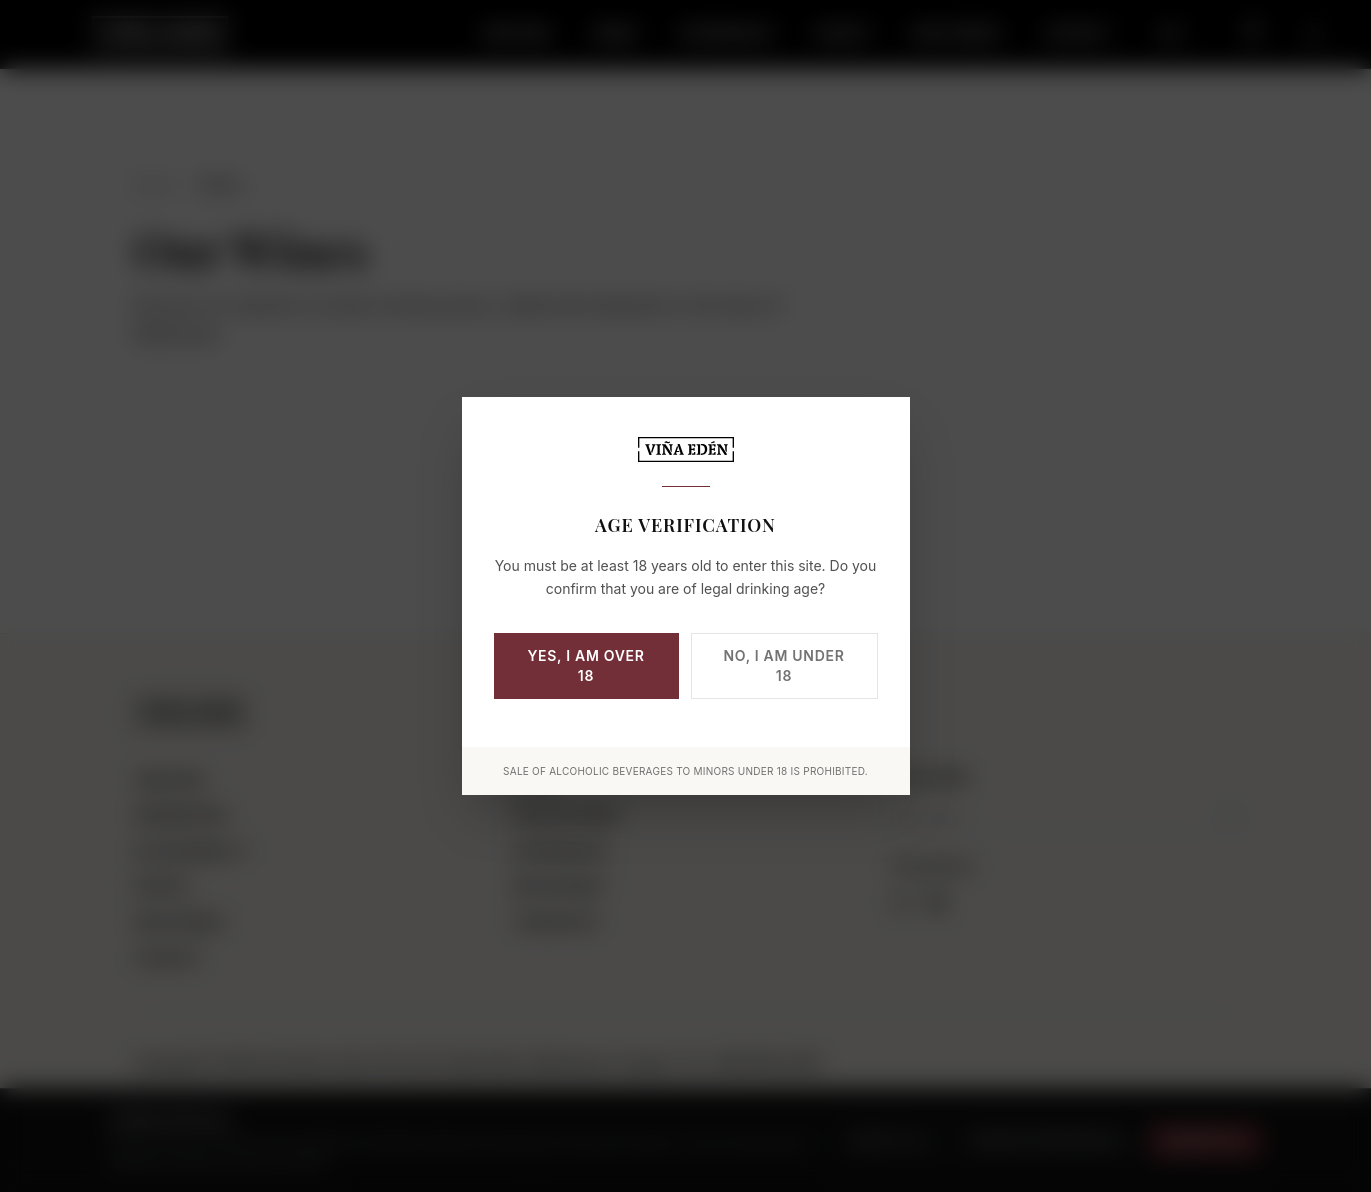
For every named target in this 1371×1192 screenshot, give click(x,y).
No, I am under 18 (784, 665)
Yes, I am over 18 (585, 665)
